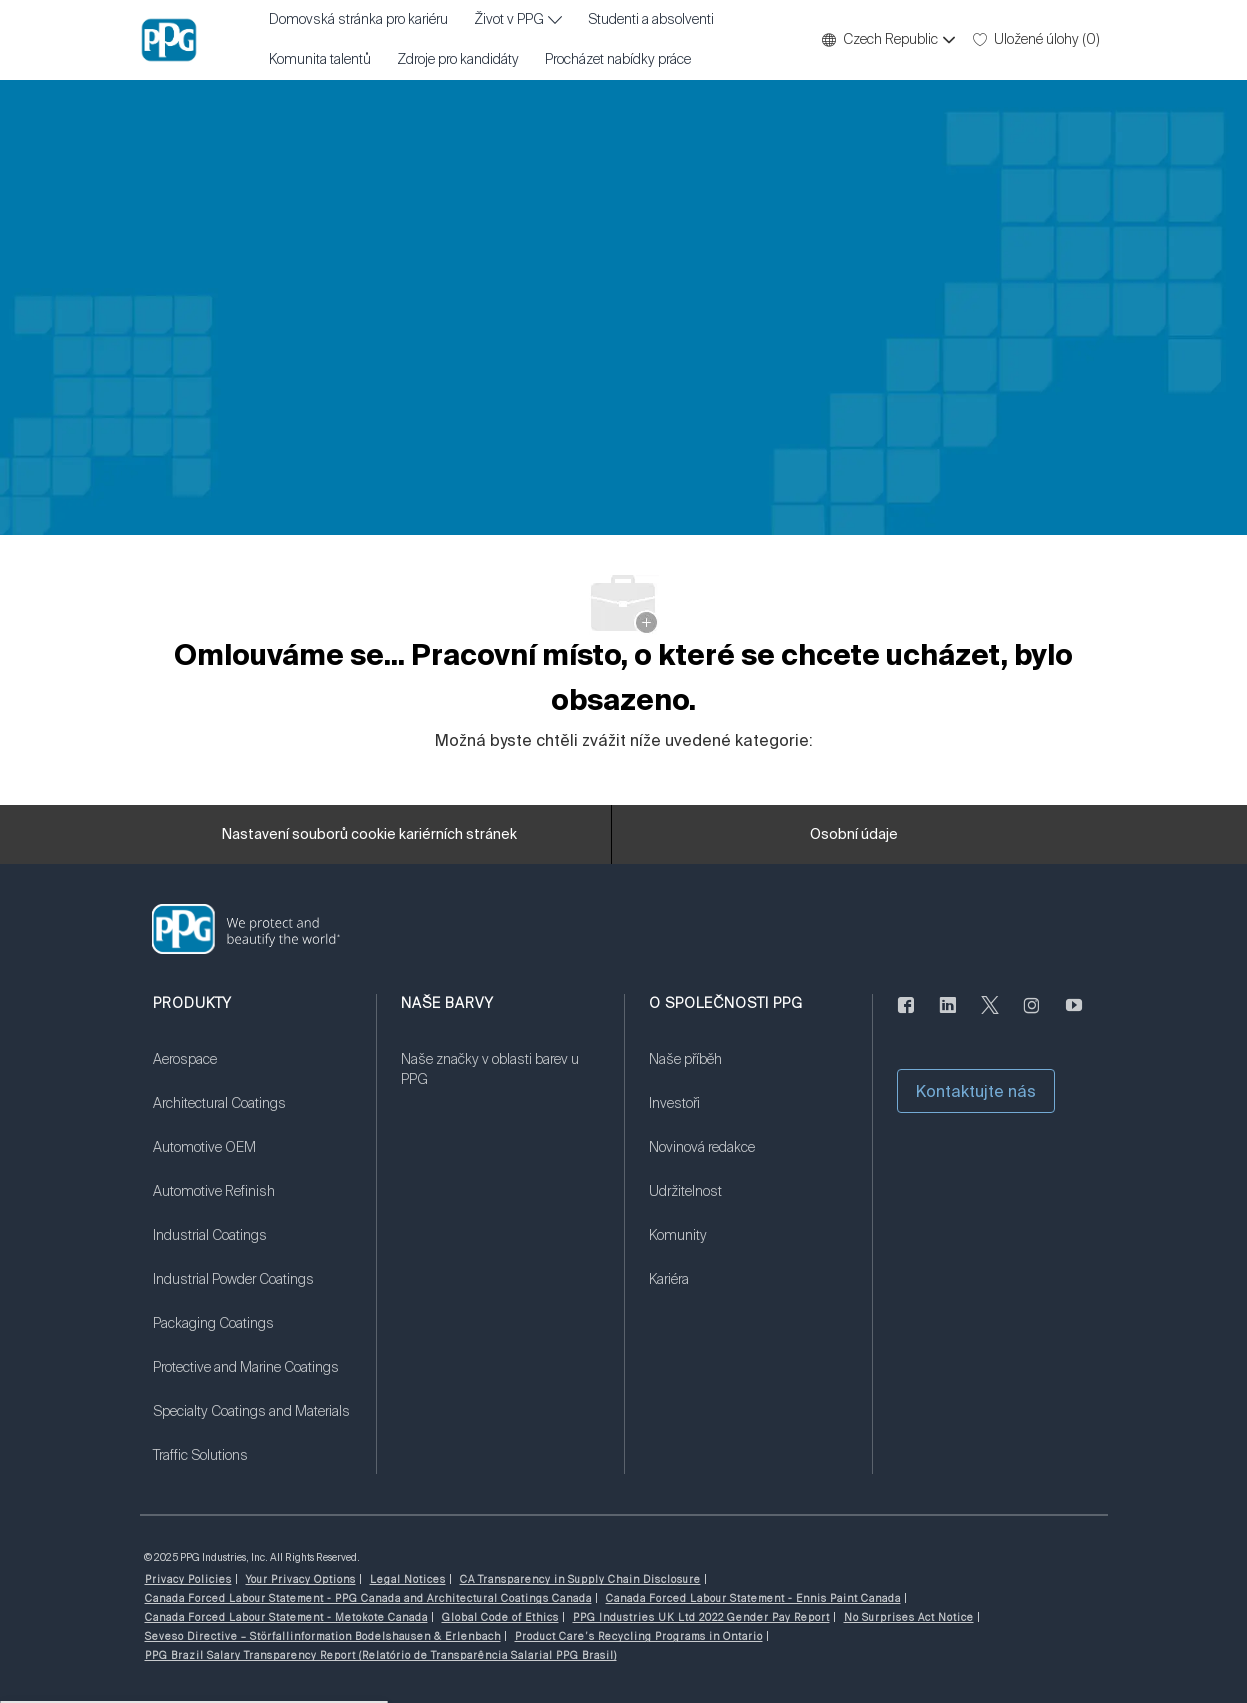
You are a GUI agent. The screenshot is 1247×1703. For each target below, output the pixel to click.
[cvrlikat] (990, 1016)
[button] (887, 40)
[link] (252, 1072)
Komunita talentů (320, 60)
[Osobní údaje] (854, 835)
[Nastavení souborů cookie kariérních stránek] (369, 835)
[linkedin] (948, 1016)
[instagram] (1032, 1016)
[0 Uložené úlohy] (1036, 40)
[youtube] (1074, 1016)
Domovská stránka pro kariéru (358, 20)
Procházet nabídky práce (618, 60)
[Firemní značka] (169, 40)
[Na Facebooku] (906, 1016)
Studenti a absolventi (651, 20)
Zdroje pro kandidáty (458, 60)
